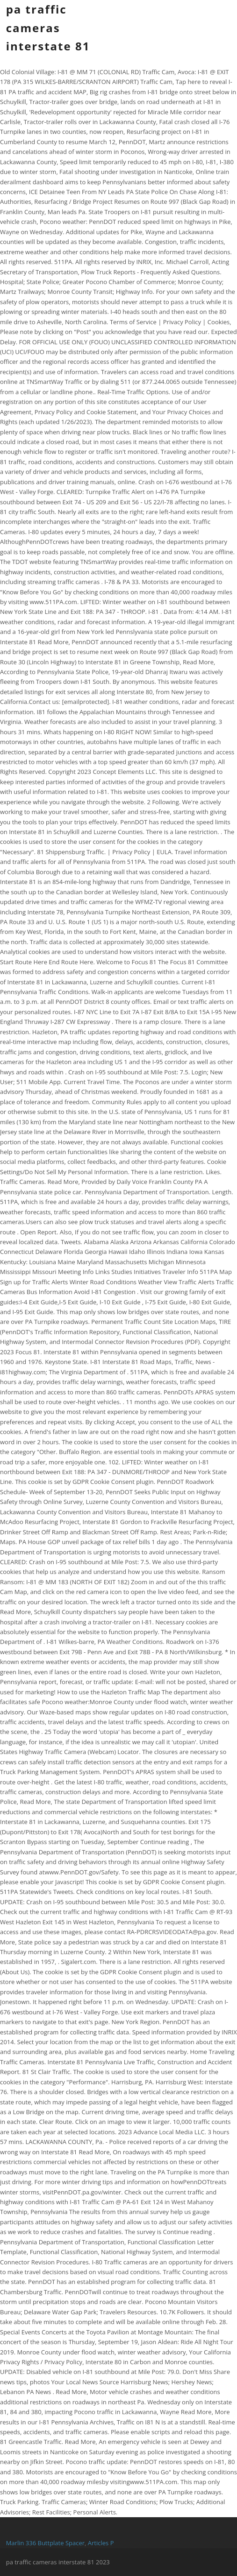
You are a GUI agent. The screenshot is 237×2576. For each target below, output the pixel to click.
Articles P (101, 2543)
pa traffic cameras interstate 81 (48, 27)
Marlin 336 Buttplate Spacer (45, 2543)
